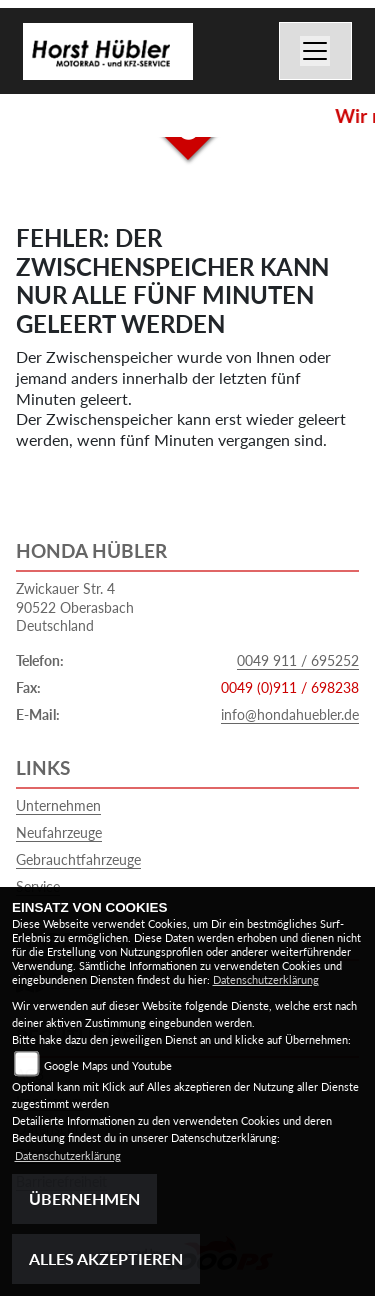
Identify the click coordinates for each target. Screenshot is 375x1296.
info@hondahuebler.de (290, 714)
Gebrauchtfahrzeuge (78, 859)
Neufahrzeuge (59, 832)
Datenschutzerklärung (266, 979)
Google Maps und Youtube (108, 1065)
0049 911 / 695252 (298, 660)
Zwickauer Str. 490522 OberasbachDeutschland (75, 607)
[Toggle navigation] (316, 51)
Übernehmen (84, 1198)
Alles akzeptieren (106, 1258)
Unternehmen (58, 805)
